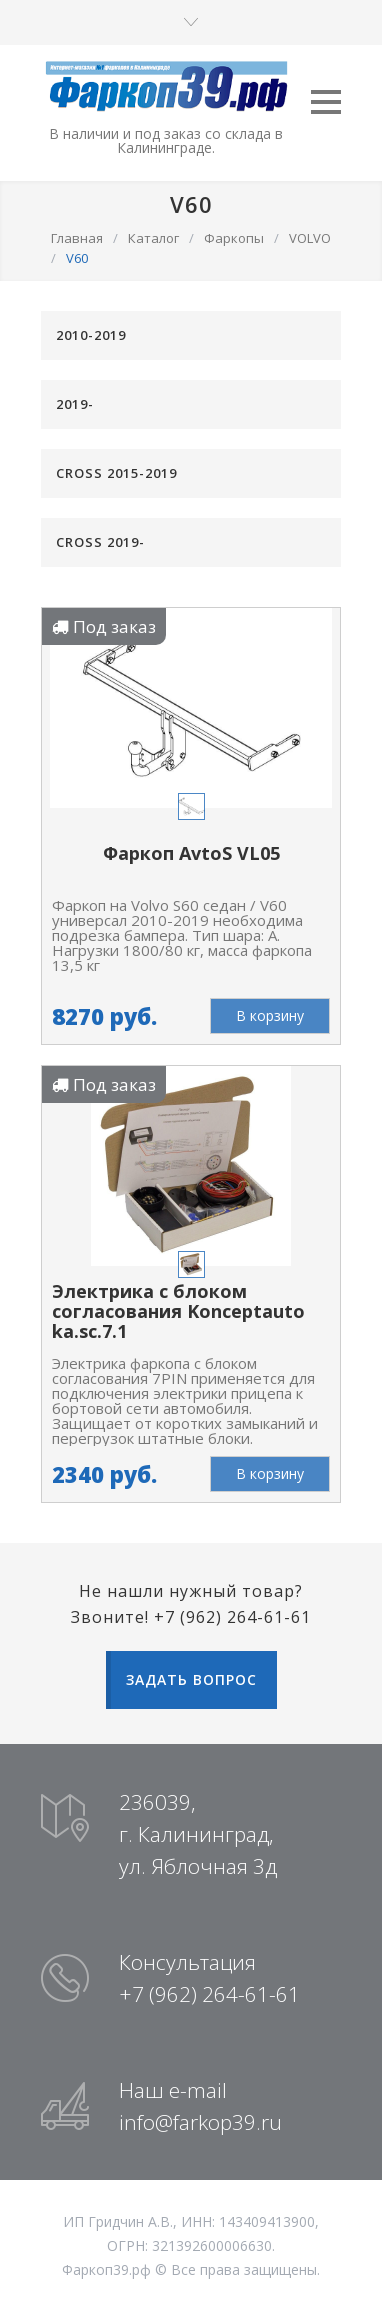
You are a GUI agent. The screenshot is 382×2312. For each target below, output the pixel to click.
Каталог (153, 238)
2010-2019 (91, 335)
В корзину (270, 1015)
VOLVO (310, 238)
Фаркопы (234, 238)
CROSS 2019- (100, 542)
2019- (75, 404)
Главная (77, 238)
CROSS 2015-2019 (116, 473)
